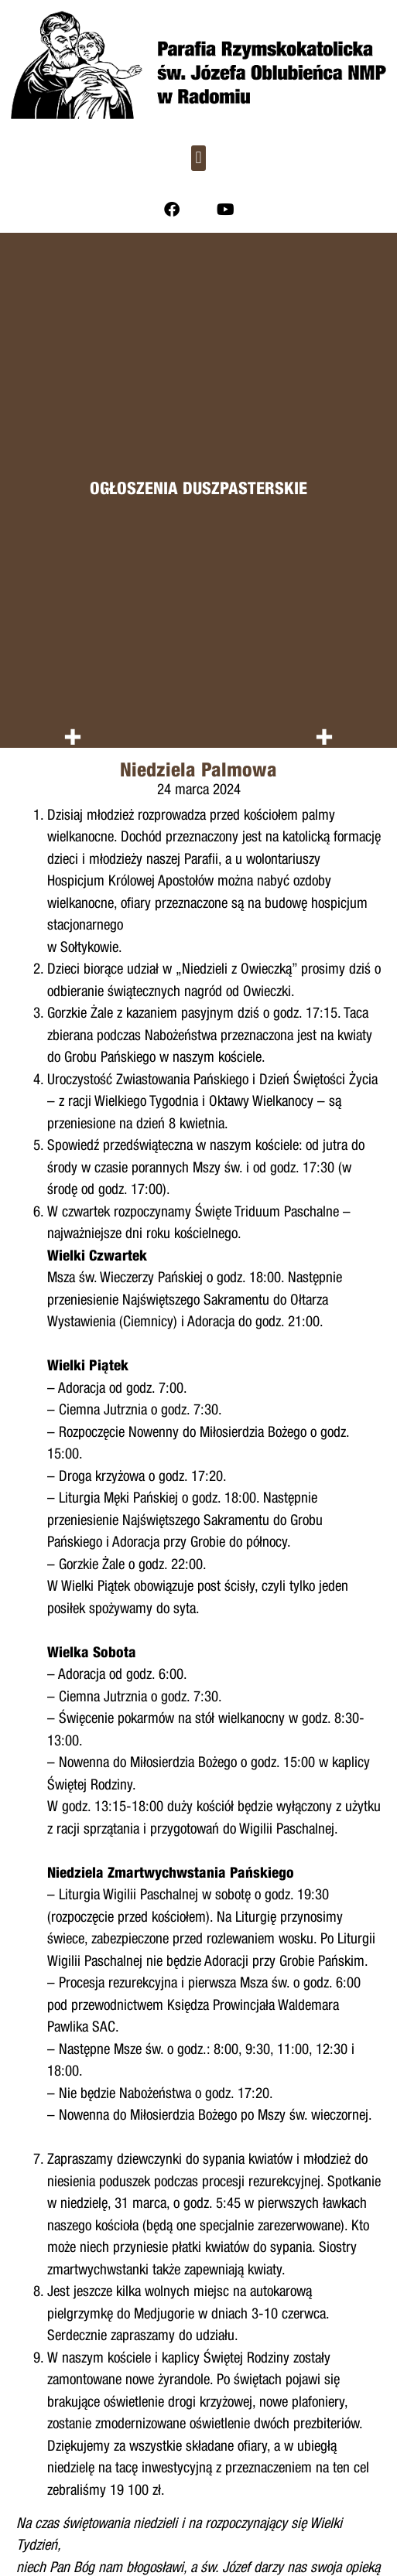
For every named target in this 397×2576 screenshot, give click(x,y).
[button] (198, 158)
